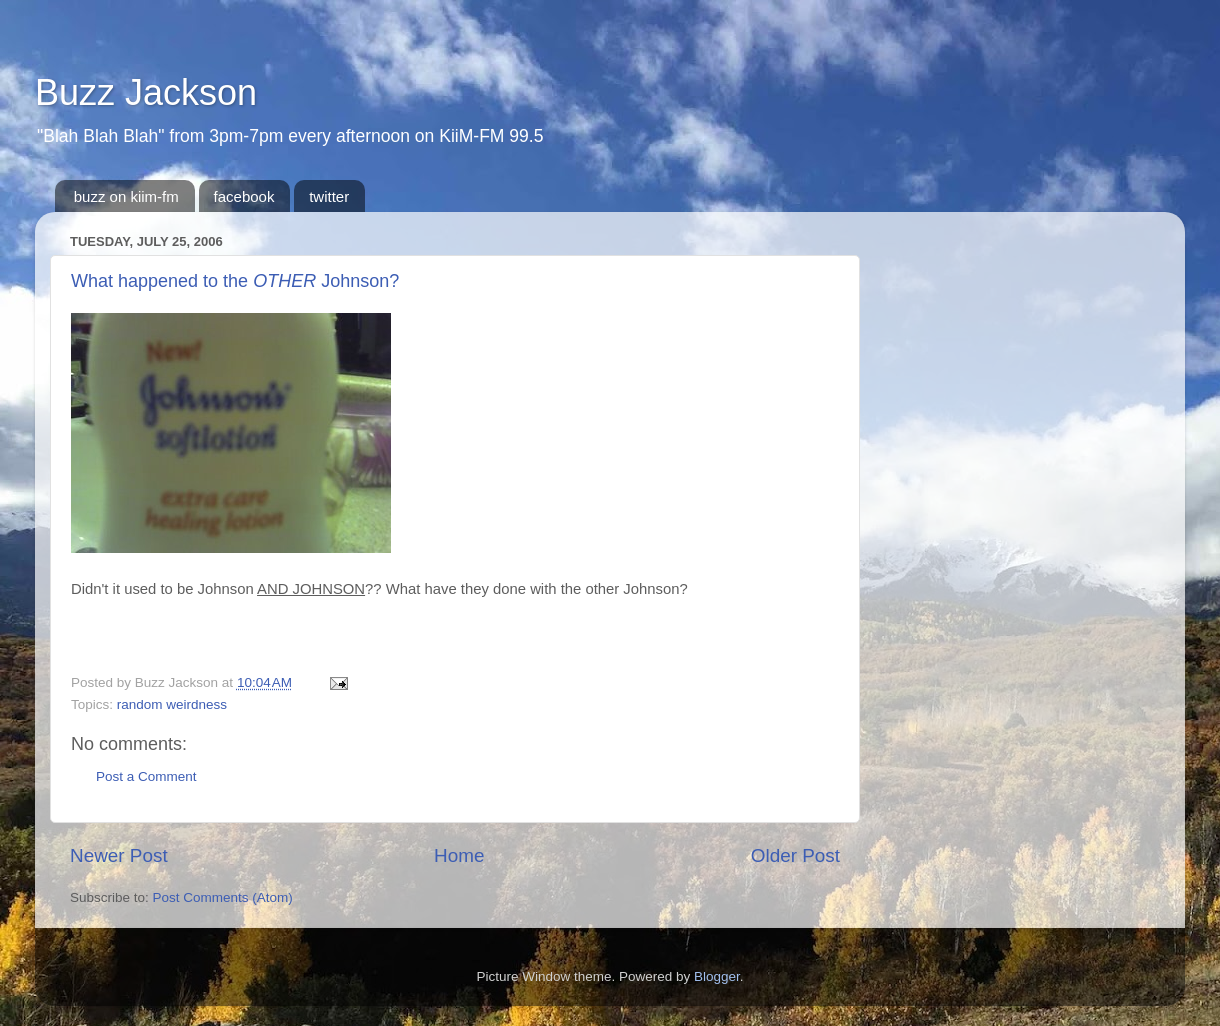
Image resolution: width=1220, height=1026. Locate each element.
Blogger (717, 976)
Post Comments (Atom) (223, 897)
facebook (244, 196)
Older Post (795, 855)
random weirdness (172, 704)
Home (459, 855)
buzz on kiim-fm (126, 196)
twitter (329, 196)
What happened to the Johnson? (235, 281)
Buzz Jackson (146, 92)
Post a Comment (146, 776)
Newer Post (119, 855)
